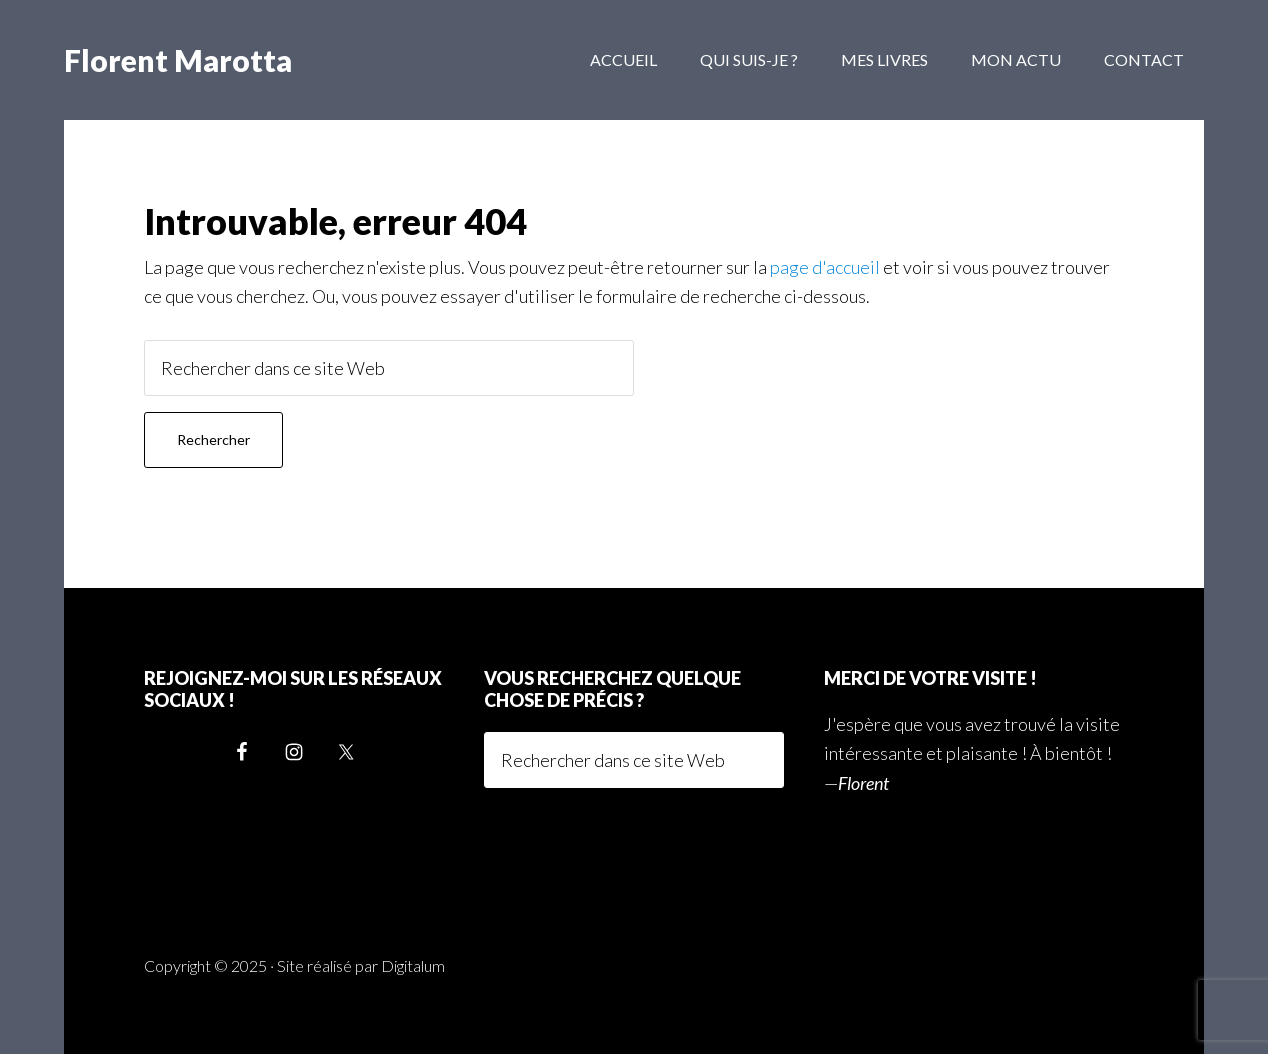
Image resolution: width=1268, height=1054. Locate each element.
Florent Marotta (178, 60)
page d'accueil (825, 267)
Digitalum (413, 965)
